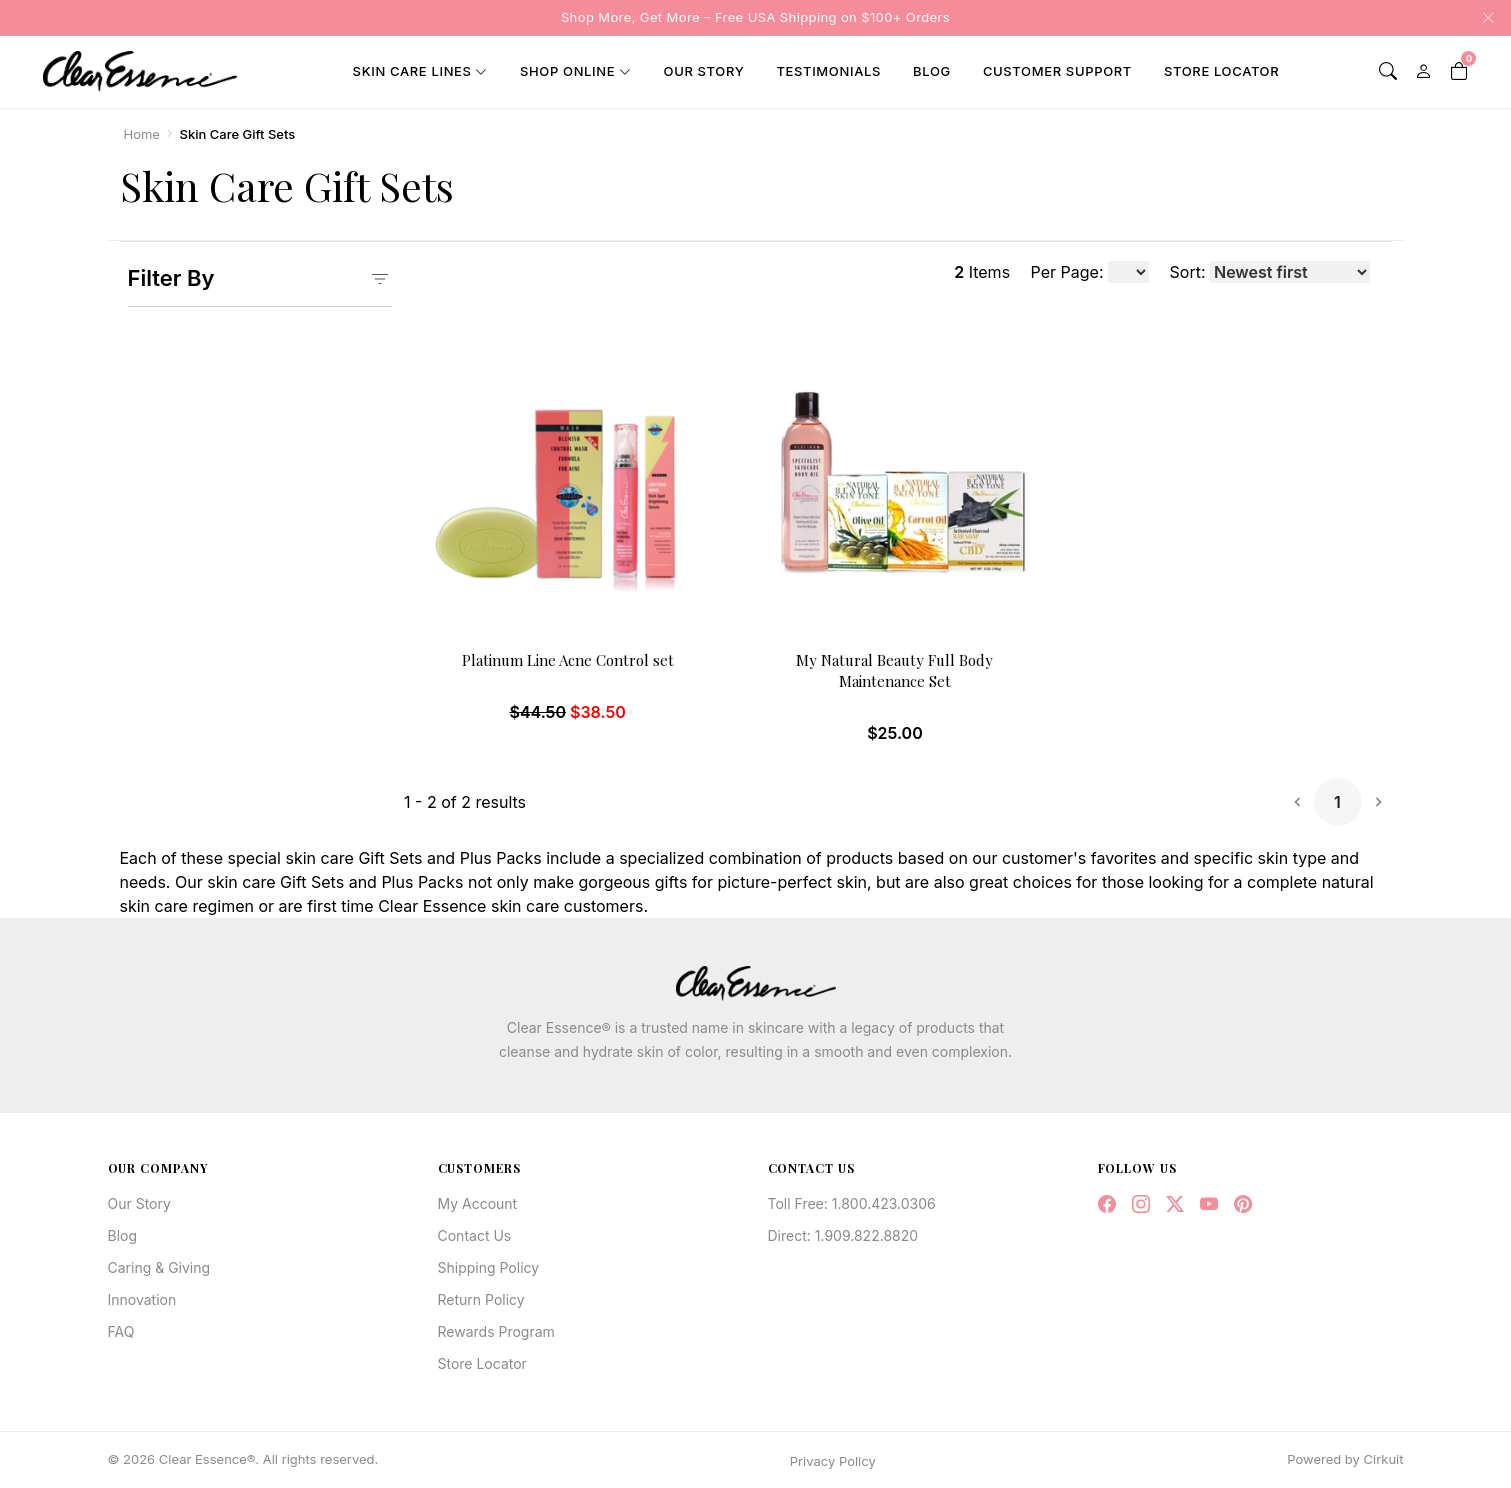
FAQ (121, 1331)
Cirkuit (1384, 1459)
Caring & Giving (159, 1267)
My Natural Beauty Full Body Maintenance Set (894, 670)
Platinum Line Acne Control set (568, 660)
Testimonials (828, 71)
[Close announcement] (1482, 18)
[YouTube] (1209, 1204)
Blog (932, 71)
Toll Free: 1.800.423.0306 (852, 1203)
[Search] (1388, 71)
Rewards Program (496, 1331)
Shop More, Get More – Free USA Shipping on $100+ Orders (755, 17)
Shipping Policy (489, 1267)
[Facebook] (1107, 1204)
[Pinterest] (1243, 1204)
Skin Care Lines (412, 71)
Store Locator (1221, 71)
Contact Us (475, 1235)
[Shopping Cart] (1459, 71)
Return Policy (481, 1299)
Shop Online (567, 71)
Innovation (142, 1299)
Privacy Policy (833, 1461)
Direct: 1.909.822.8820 (843, 1235)
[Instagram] (1141, 1204)
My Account (478, 1203)
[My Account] (1424, 71)
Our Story (704, 71)
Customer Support (1057, 71)
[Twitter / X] (1175, 1204)
